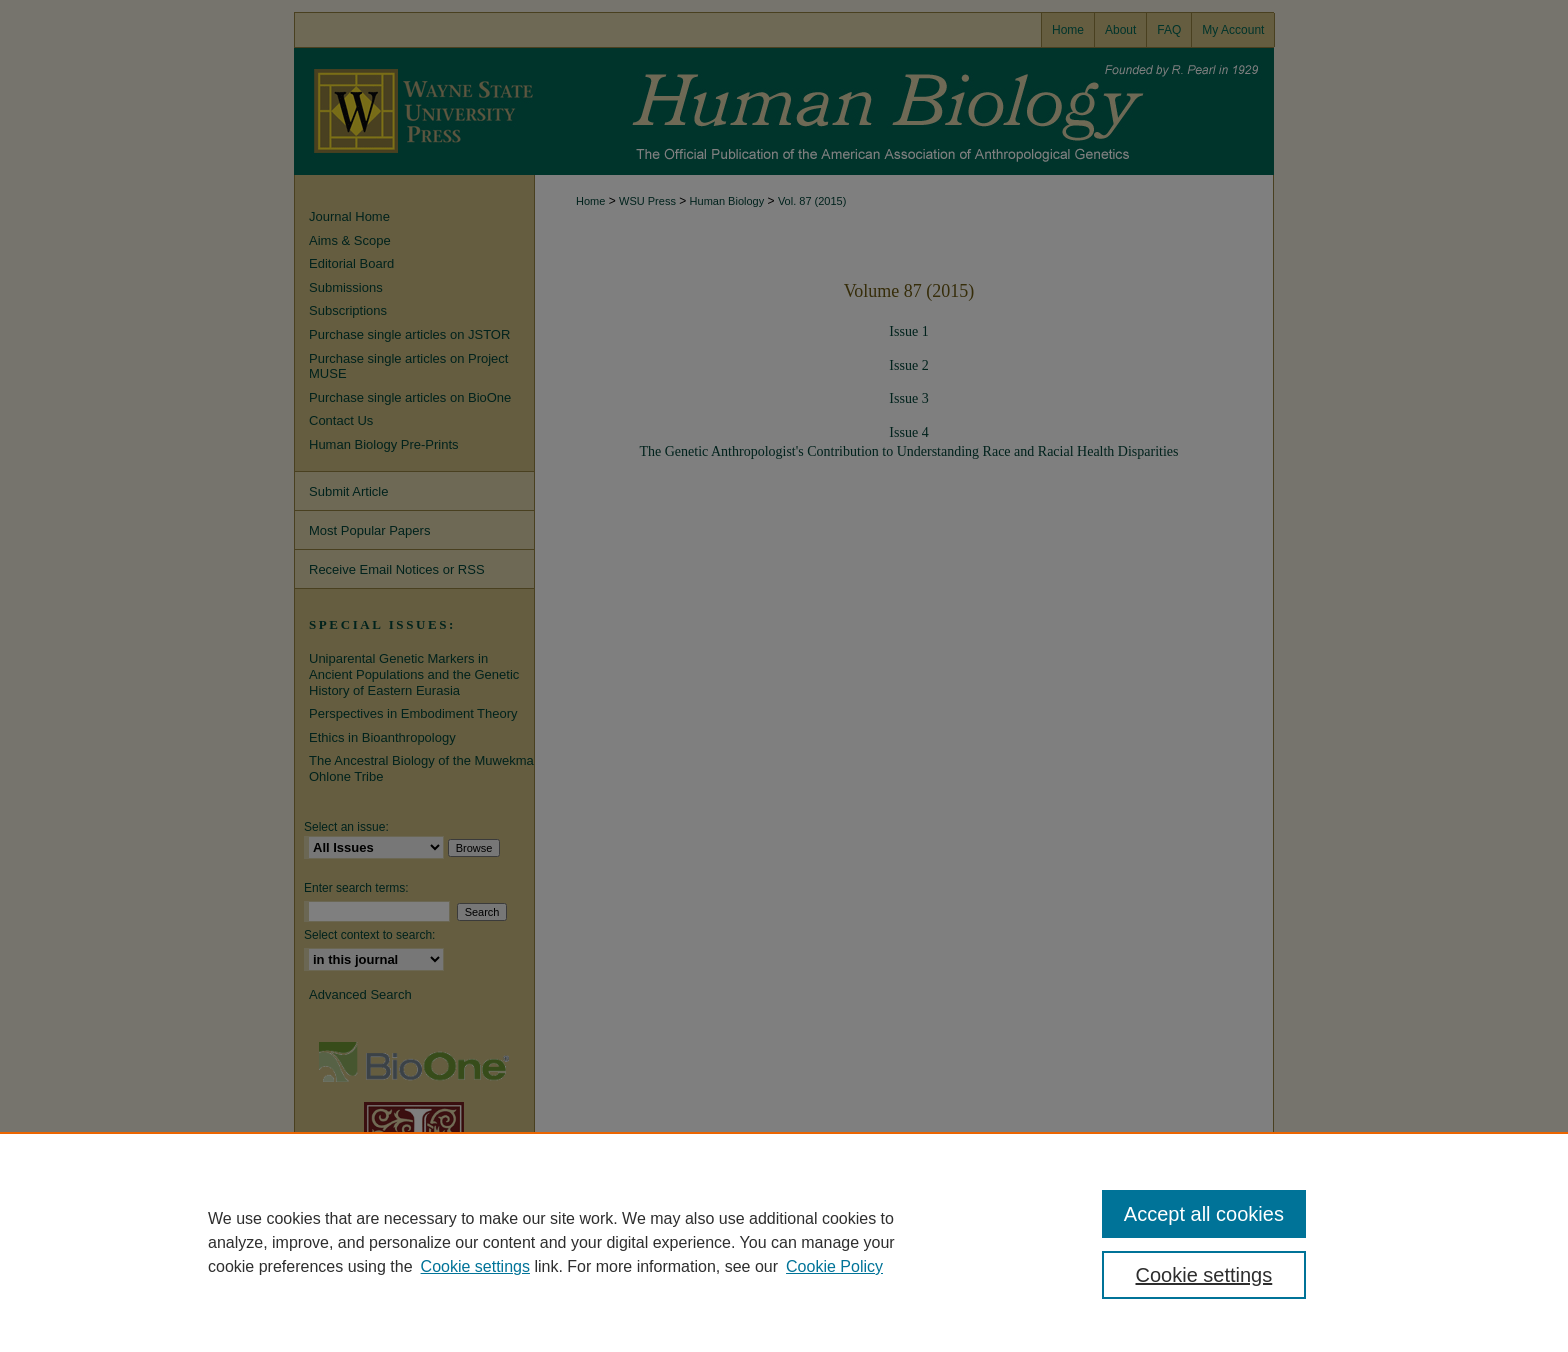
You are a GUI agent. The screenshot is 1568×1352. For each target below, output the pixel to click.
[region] (784, 1242)
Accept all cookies (1204, 1214)
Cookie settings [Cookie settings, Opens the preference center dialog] (1204, 1275)
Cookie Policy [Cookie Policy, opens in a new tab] (834, 1266)
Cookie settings (475, 1266)
